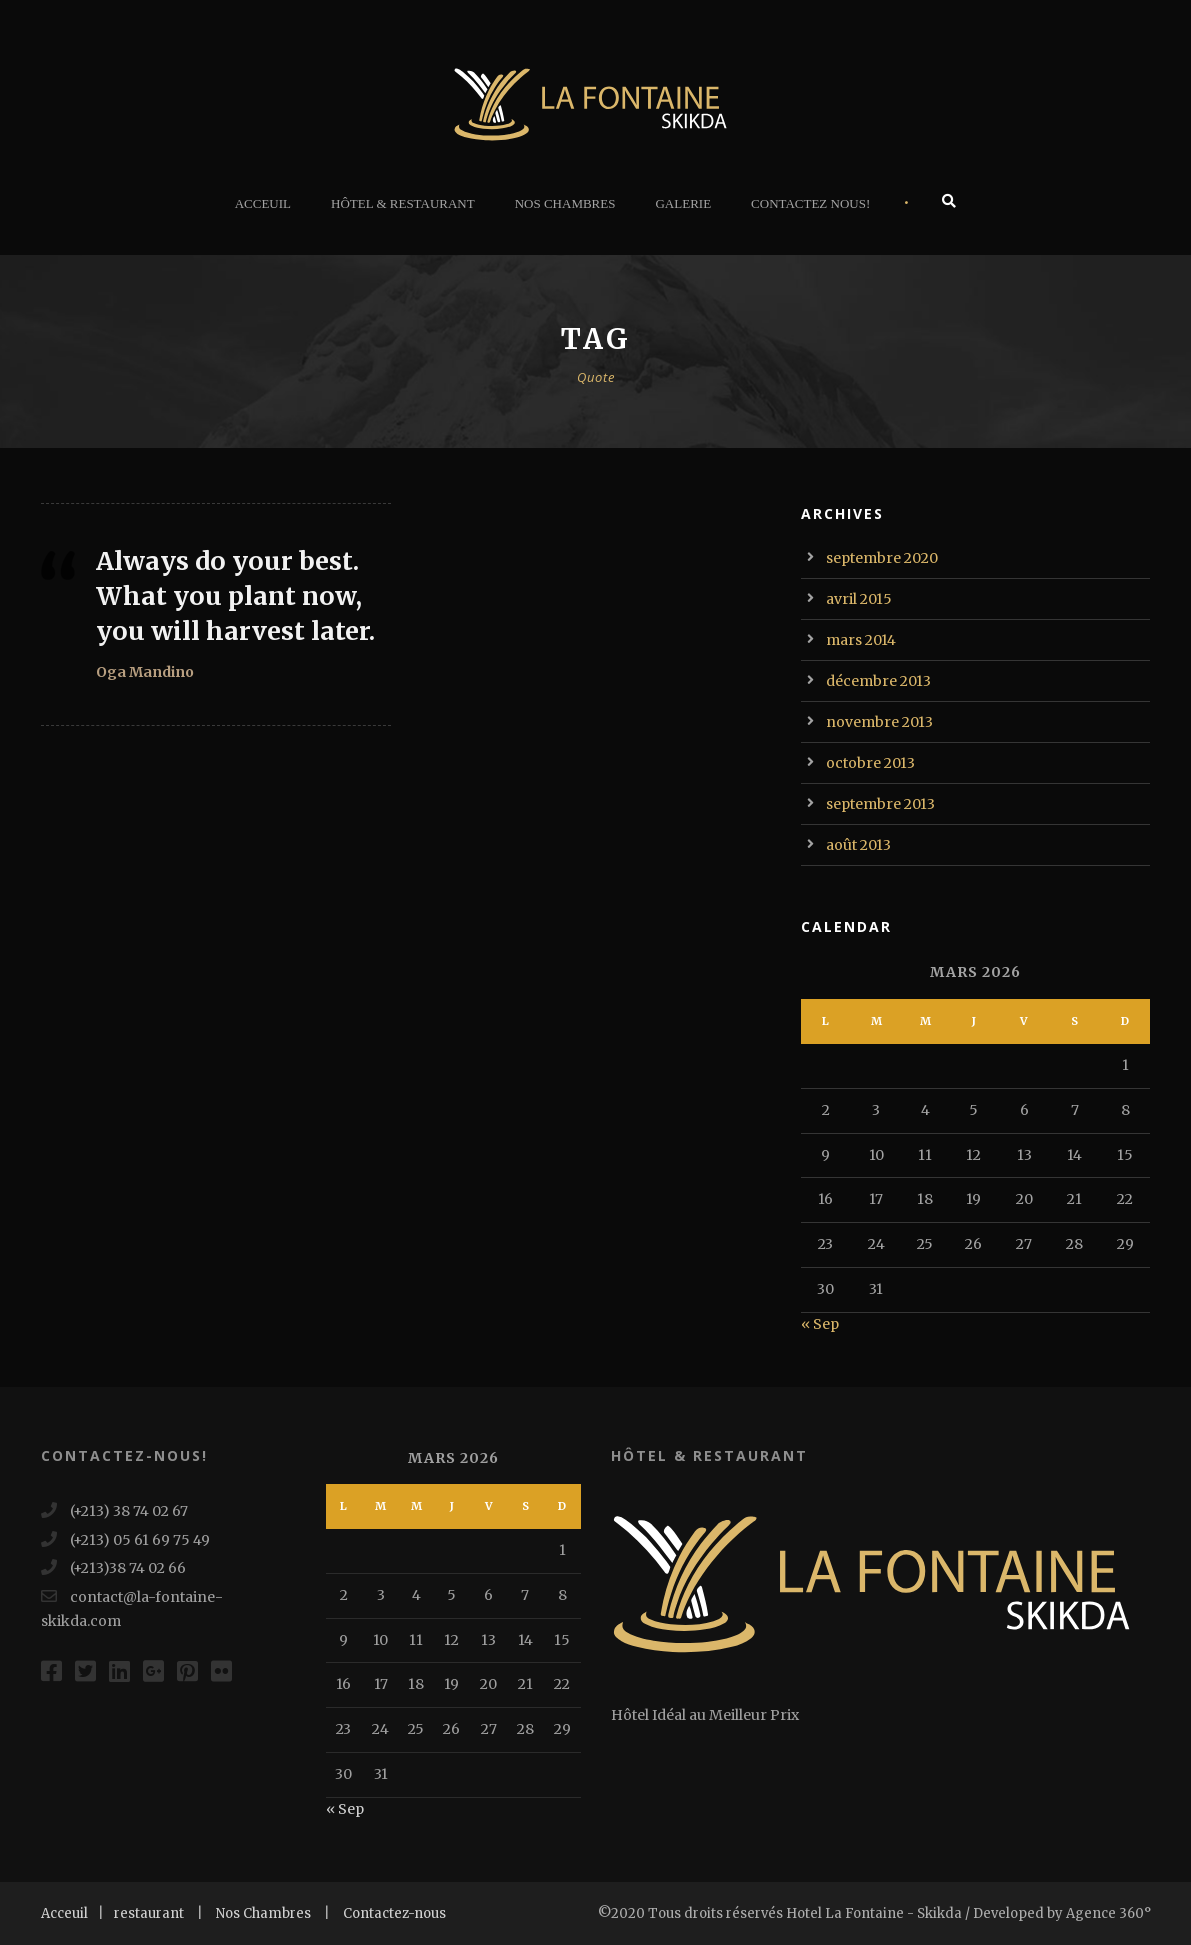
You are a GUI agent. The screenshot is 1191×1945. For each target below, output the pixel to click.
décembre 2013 (878, 681)
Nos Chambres (565, 203)
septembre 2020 (882, 558)
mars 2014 (861, 640)
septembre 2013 (880, 804)
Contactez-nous (394, 1913)
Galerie (683, 203)
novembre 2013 (879, 722)
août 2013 (858, 845)
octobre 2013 (870, 763)
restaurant (149, 1913)
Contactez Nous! (810, 203)
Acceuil (263, 203)
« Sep (820, 1324)
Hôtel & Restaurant (403, 203)
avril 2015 (859, 599)
